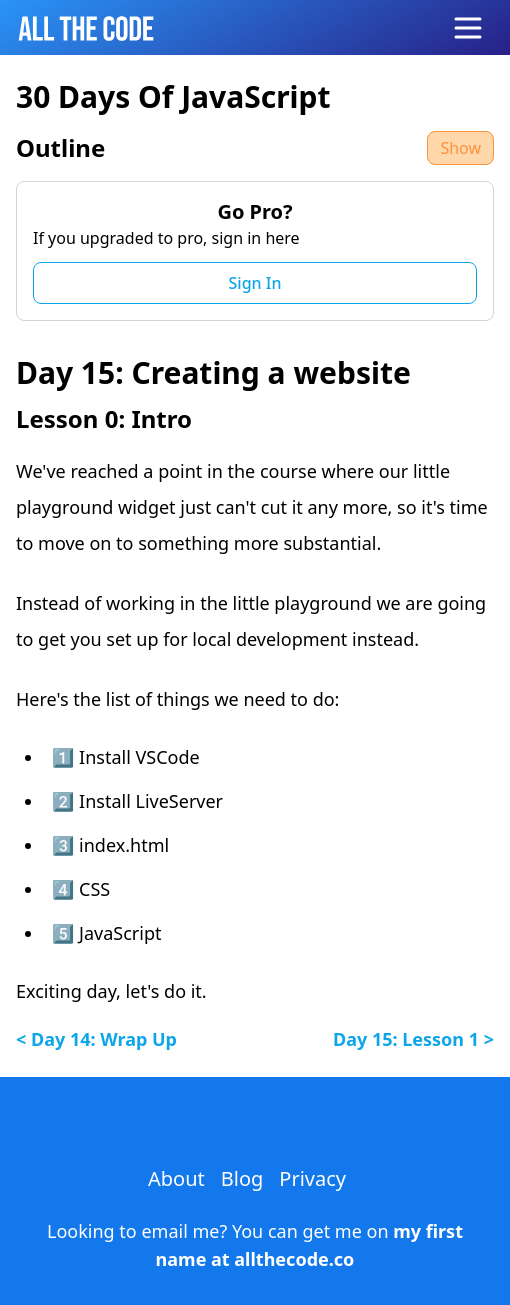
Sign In (255, 283)
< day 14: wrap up (96, 1039)
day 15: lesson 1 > (413, 1039)
